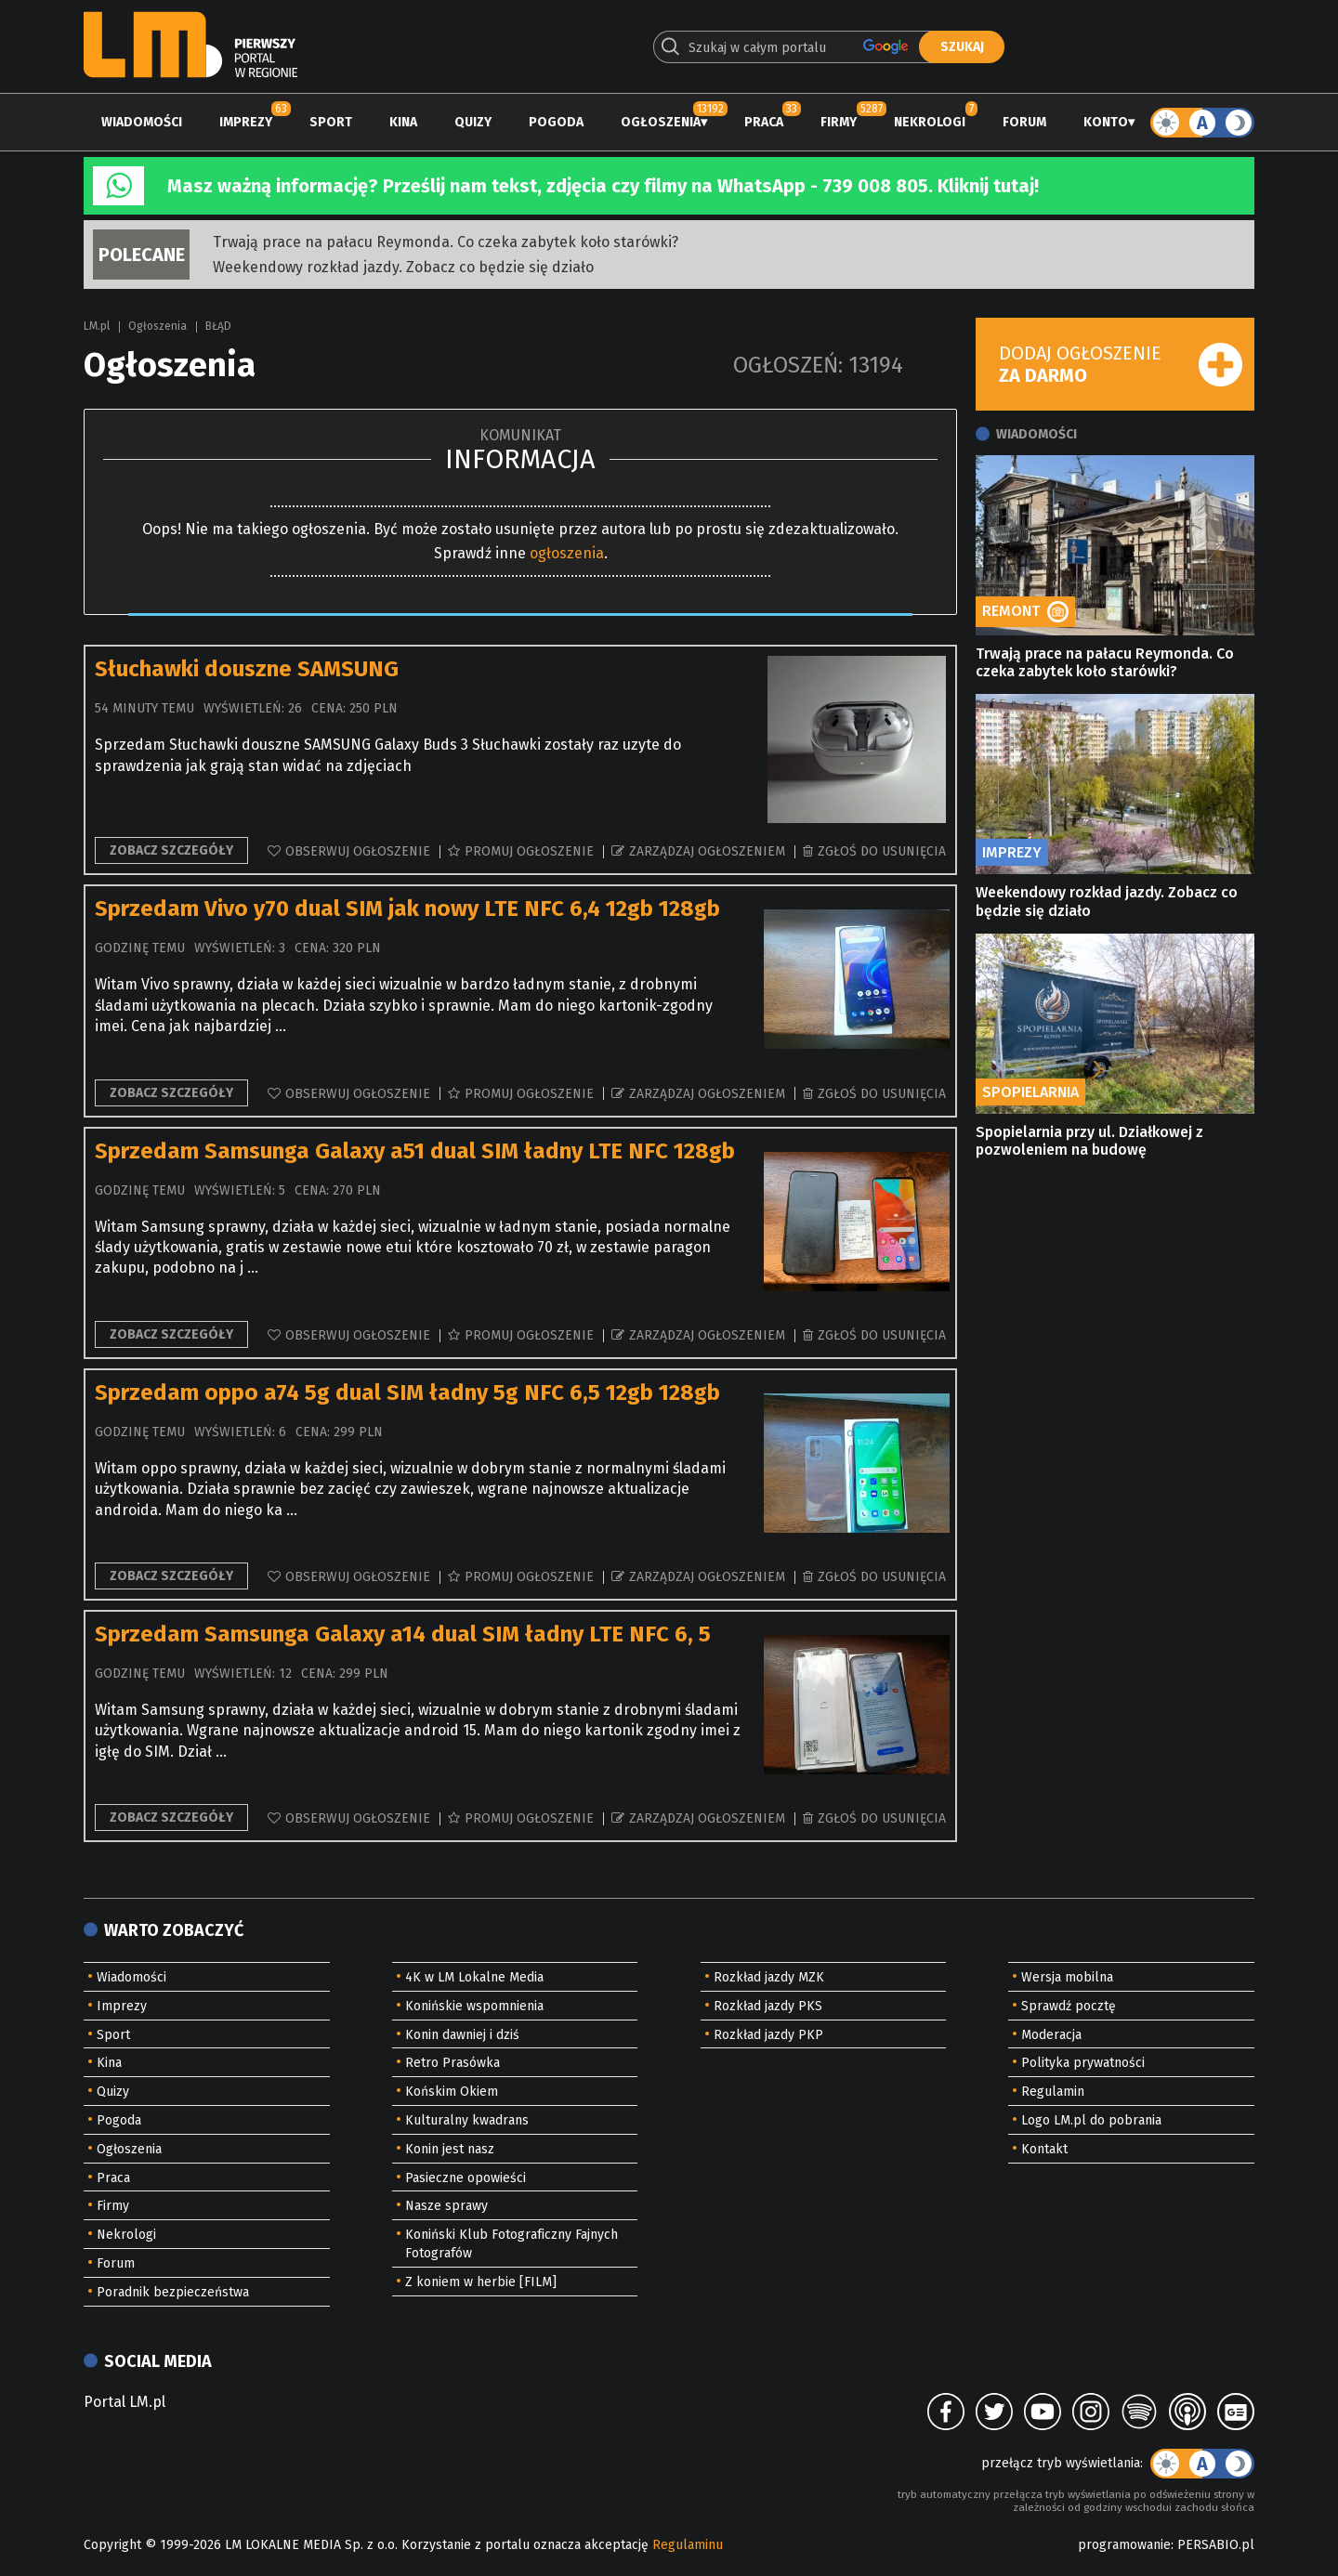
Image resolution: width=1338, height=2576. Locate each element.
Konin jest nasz (449, 2149)
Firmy (838, 122)
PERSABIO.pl (1215, 2545)
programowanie (1124, 2545)
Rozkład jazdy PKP (768, 2035)
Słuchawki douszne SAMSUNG (247, 669)
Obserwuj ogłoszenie (357, 851)
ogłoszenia (567, 553)
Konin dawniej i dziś (462, 2035)
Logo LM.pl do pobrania (1091, 2120)
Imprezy (245, 122)
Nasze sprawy (446, 2206)
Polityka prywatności (1083, 2063)
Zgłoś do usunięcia (882, 851)
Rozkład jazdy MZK (769, 1977)
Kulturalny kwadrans (467, 2120)
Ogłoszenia (661, 122)
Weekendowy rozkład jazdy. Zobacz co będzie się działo (403, 267)
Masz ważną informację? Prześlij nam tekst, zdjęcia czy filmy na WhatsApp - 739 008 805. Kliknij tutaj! (603, 186)
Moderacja (1051, 2035)
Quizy (473, 122)
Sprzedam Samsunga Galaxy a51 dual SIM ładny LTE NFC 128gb (415, 1151)
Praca (763, 122)
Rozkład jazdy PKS (768, 2006)
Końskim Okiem (451, 2091)
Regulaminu (687, 2545)
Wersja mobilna (1067, 1977)
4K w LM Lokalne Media (474, 1977)
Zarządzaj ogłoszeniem (707, 851)
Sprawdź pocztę (1068, 2006)
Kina (403, 122)
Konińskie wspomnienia (474, 2006)
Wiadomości (141, 122)
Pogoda (556, 122)
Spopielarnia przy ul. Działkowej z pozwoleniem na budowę (1089, 1140)
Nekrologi (929, 122)
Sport (330, 122)
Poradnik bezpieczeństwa (173, 2292)
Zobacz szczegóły (171, 850)
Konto (1105, 122)
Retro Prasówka (452, 2063)
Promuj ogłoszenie (529, 851)
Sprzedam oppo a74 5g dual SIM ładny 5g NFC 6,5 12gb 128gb (407, 1393)
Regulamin (1052, 2091)
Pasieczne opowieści (465, 2178)
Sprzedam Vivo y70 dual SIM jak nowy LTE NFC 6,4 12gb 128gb (407, 909)
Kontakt (1044, 2149)
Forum (1024, 122)
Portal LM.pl (124, 2402)
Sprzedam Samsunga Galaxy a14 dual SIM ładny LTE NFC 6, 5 (403, 1634)
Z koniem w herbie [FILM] (481, 2282)
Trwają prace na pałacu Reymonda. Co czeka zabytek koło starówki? (445, 242)
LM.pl (97, 326)
